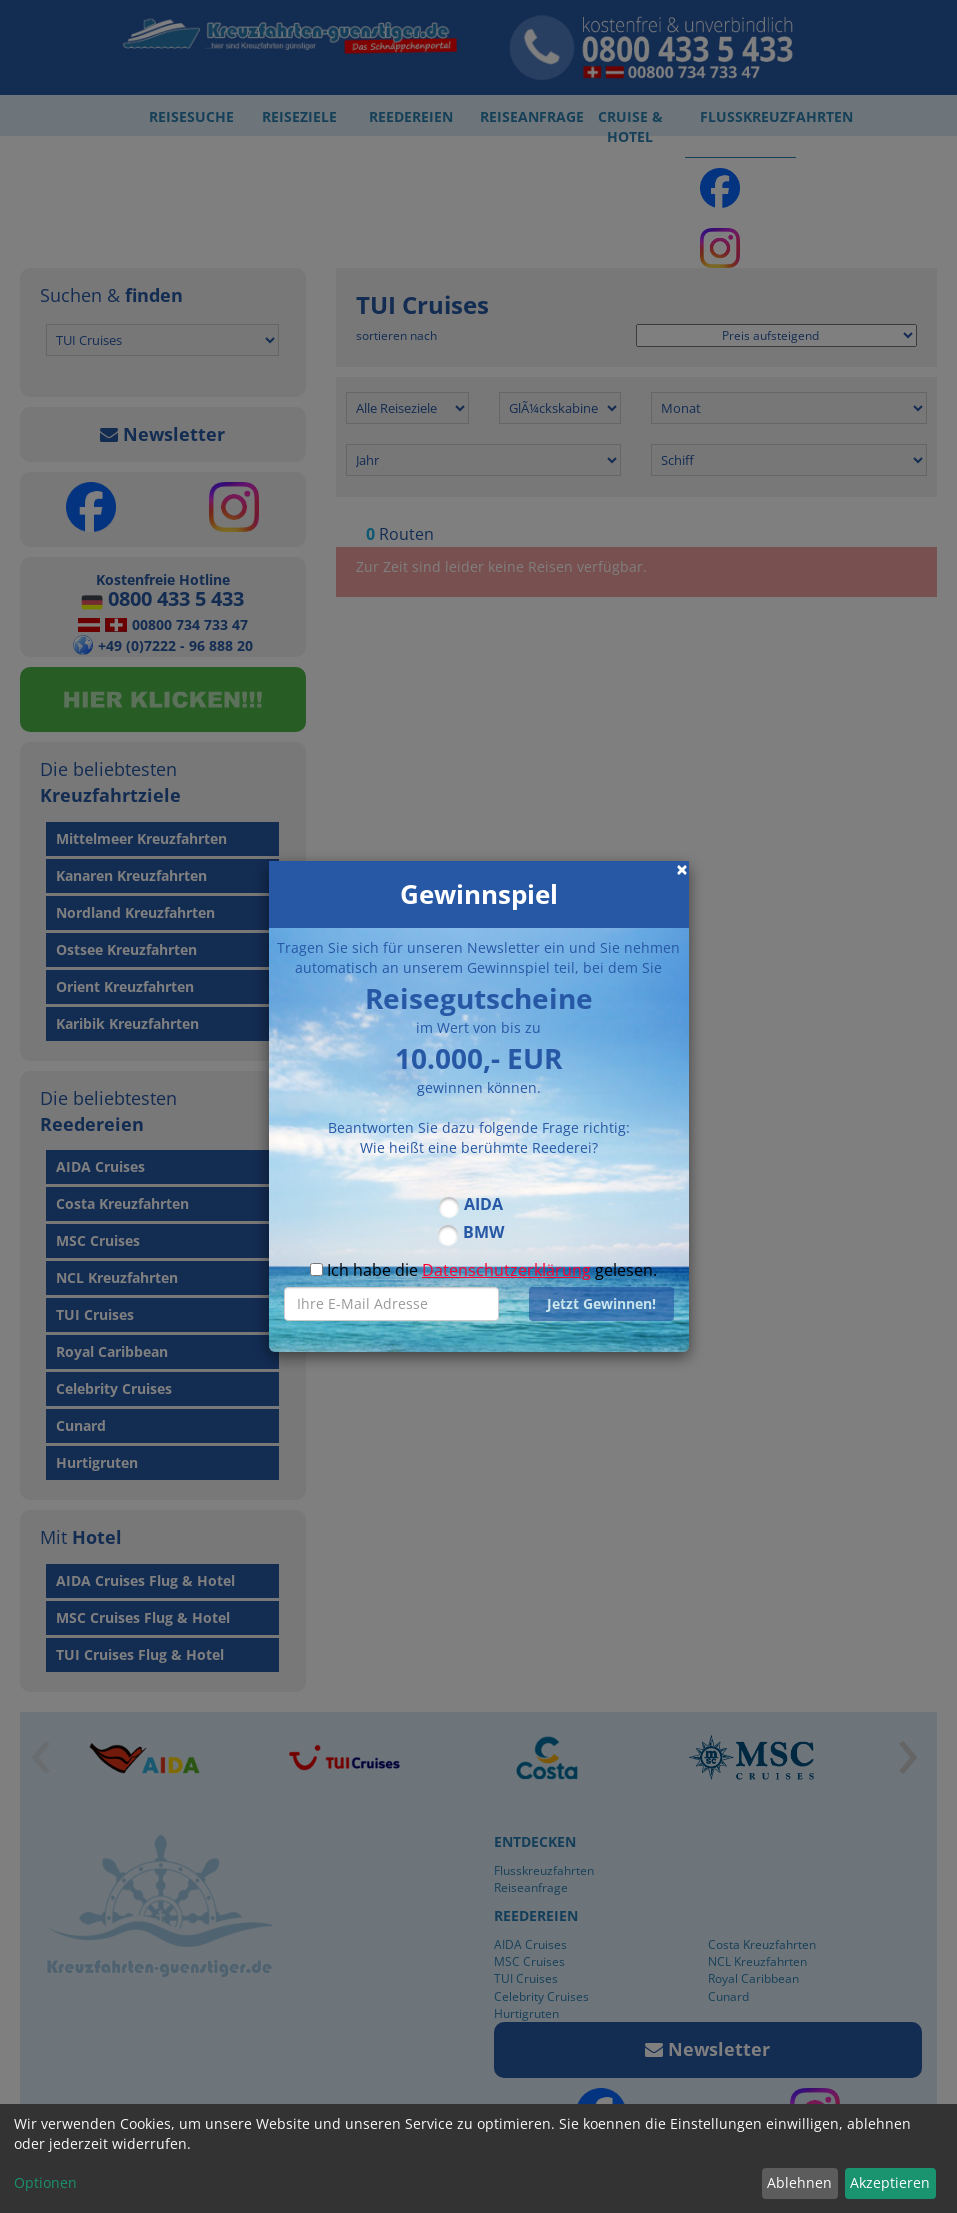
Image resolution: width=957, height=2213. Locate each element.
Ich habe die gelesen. (483, 1270)
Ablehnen (799, 2182)
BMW (483, 1232)
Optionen (45, 2182)
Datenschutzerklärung (506, 1270)
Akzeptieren (890, 2182)
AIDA (483, 1204)
